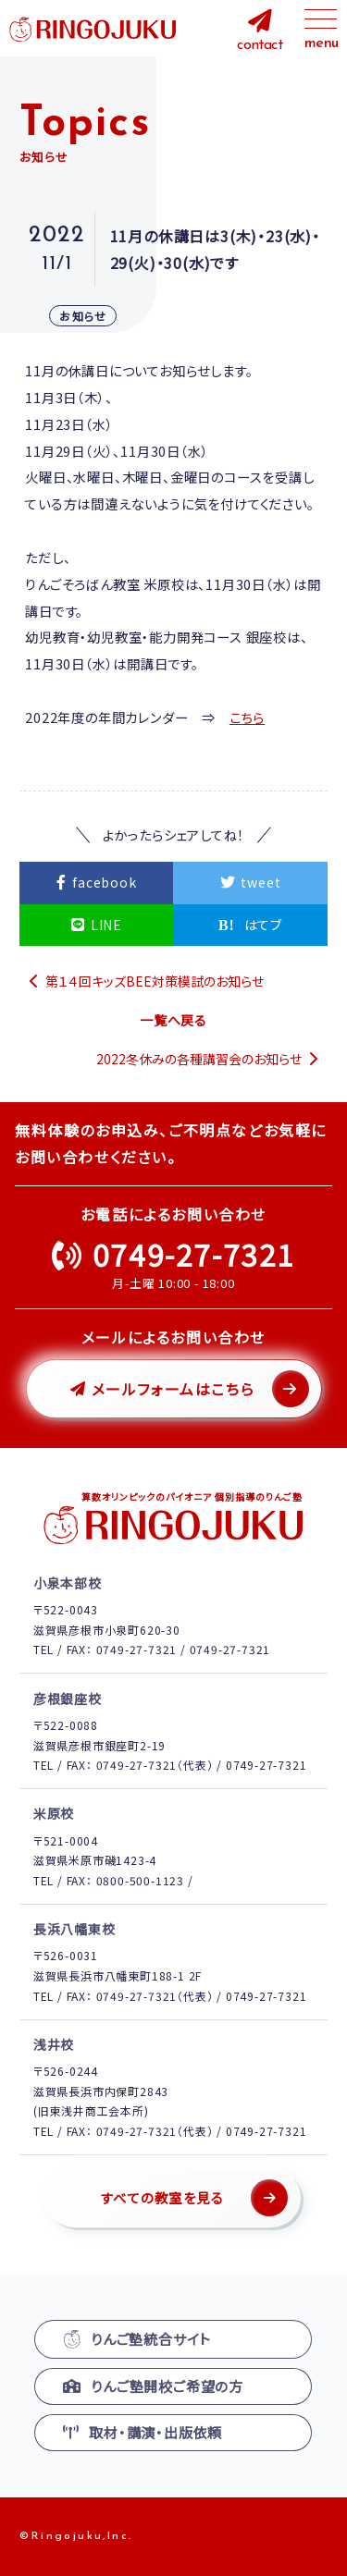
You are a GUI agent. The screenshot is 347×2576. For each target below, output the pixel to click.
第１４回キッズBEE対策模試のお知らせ (154, 981)
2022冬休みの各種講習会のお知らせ (199, 1058)
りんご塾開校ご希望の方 (153, 2386)
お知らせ (82, 316)
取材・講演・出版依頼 (142, 2432)
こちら (247, 717)
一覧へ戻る (173, 1020)
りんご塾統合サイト (137, 2339)
